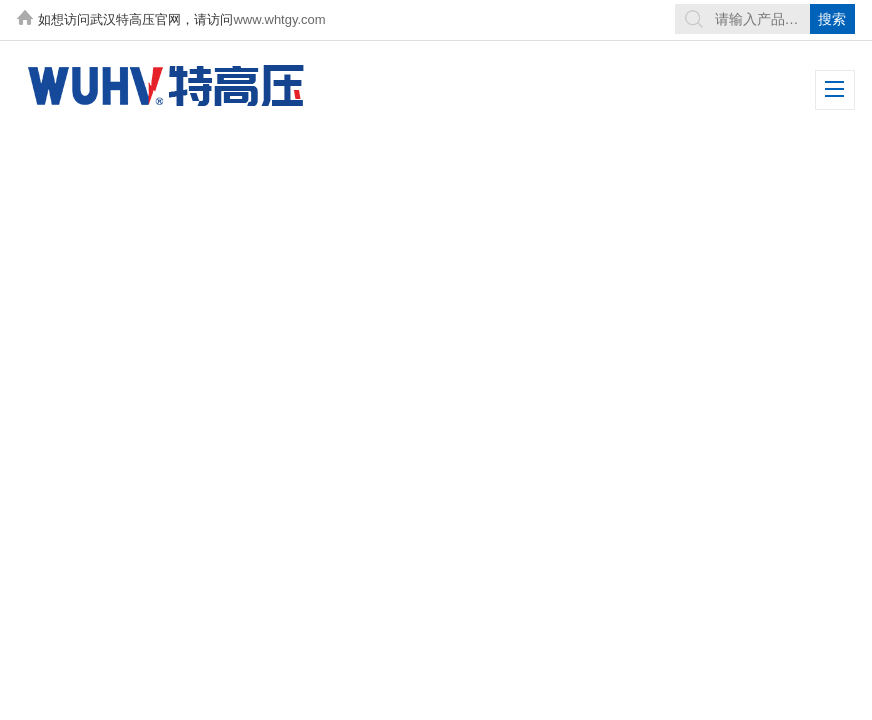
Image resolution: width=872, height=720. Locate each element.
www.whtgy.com (279, 19)
